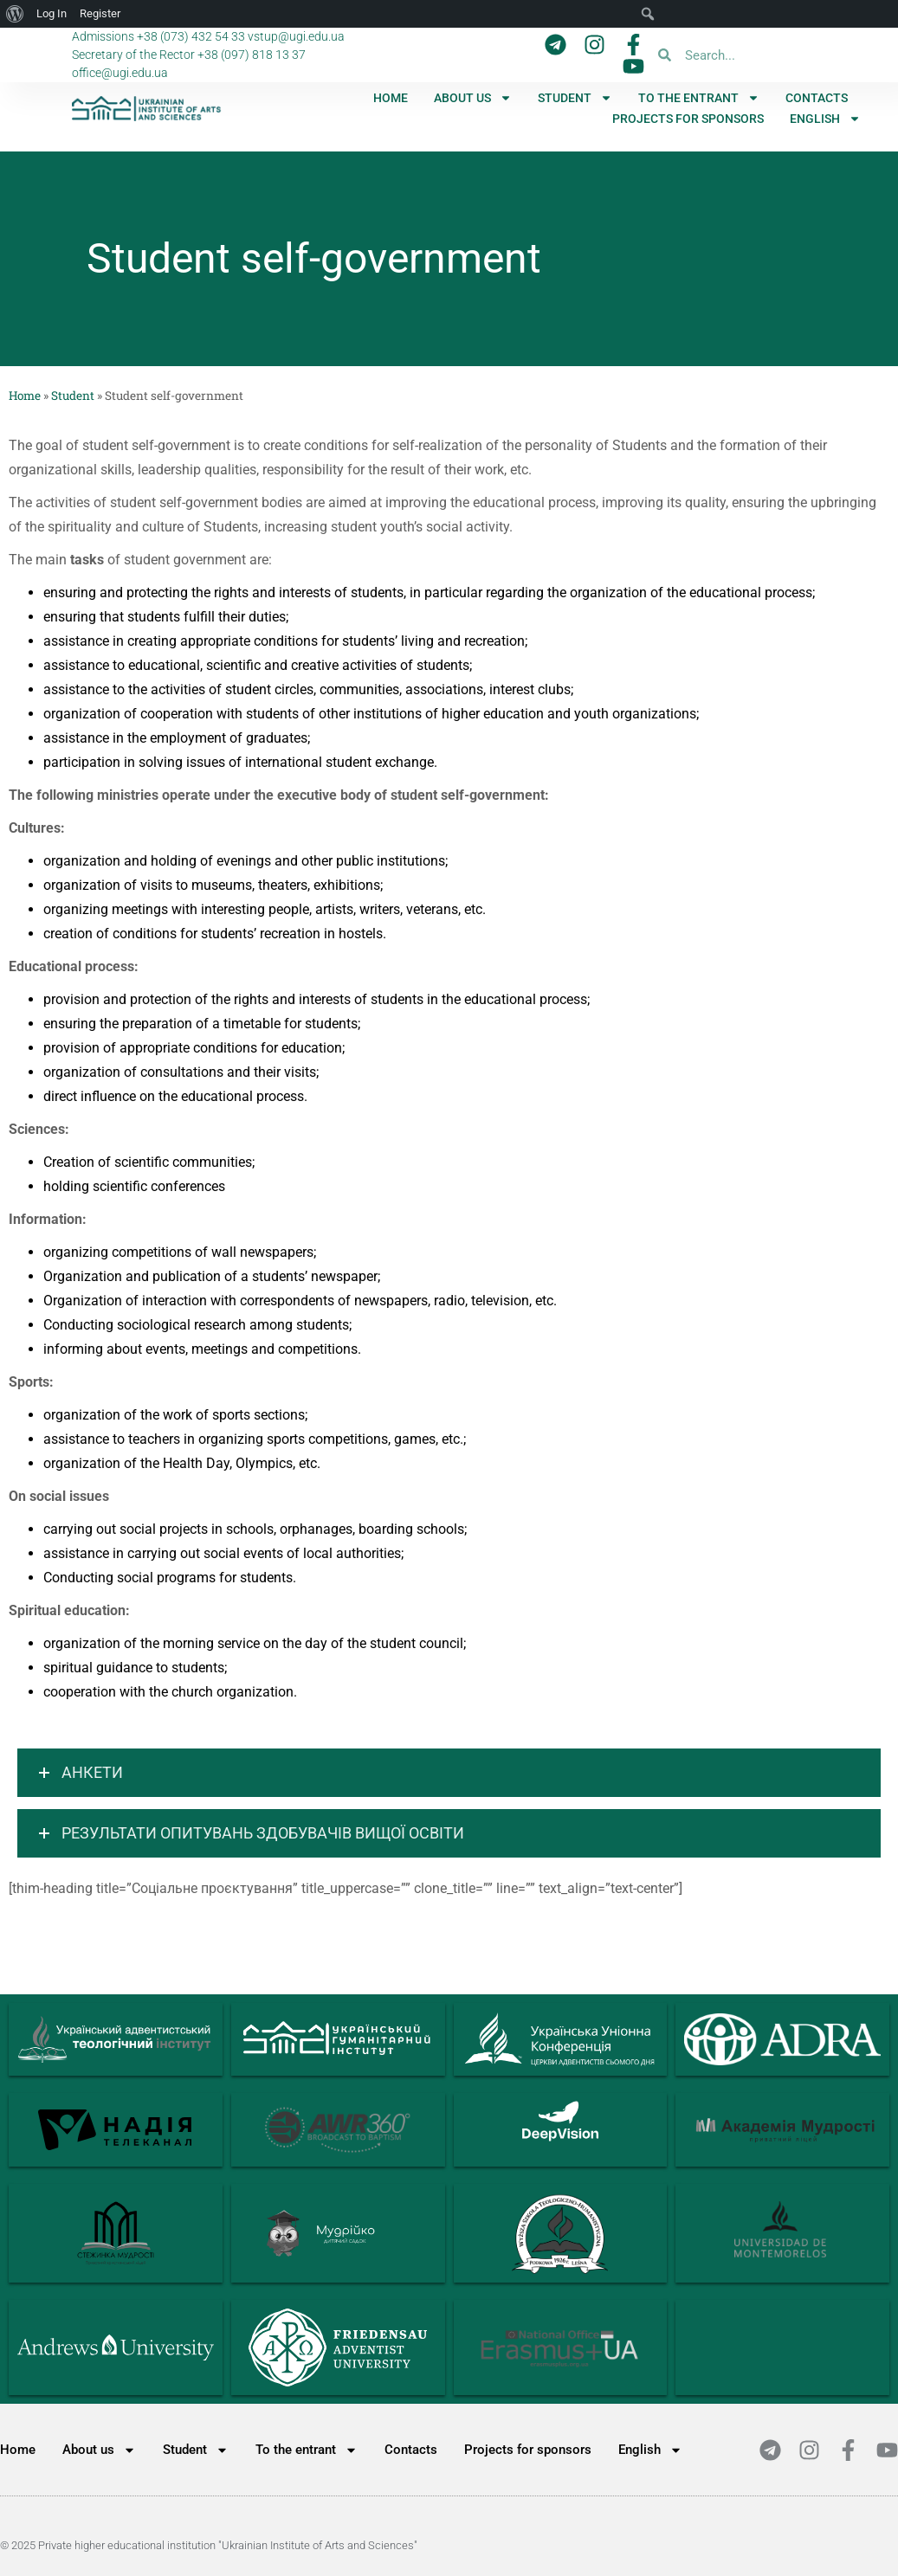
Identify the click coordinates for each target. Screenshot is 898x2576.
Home (390, 98)
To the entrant (698, 97)
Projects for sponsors (688, 119)
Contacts (816, 98)
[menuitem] (825, 118)
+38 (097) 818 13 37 (251, 54)
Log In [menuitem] (51, 13)
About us (473, 97)
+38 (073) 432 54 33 (191, 36)
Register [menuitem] (100, 13)
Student (575, 97)
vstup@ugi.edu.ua (296, 36)
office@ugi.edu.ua (120, 73)
